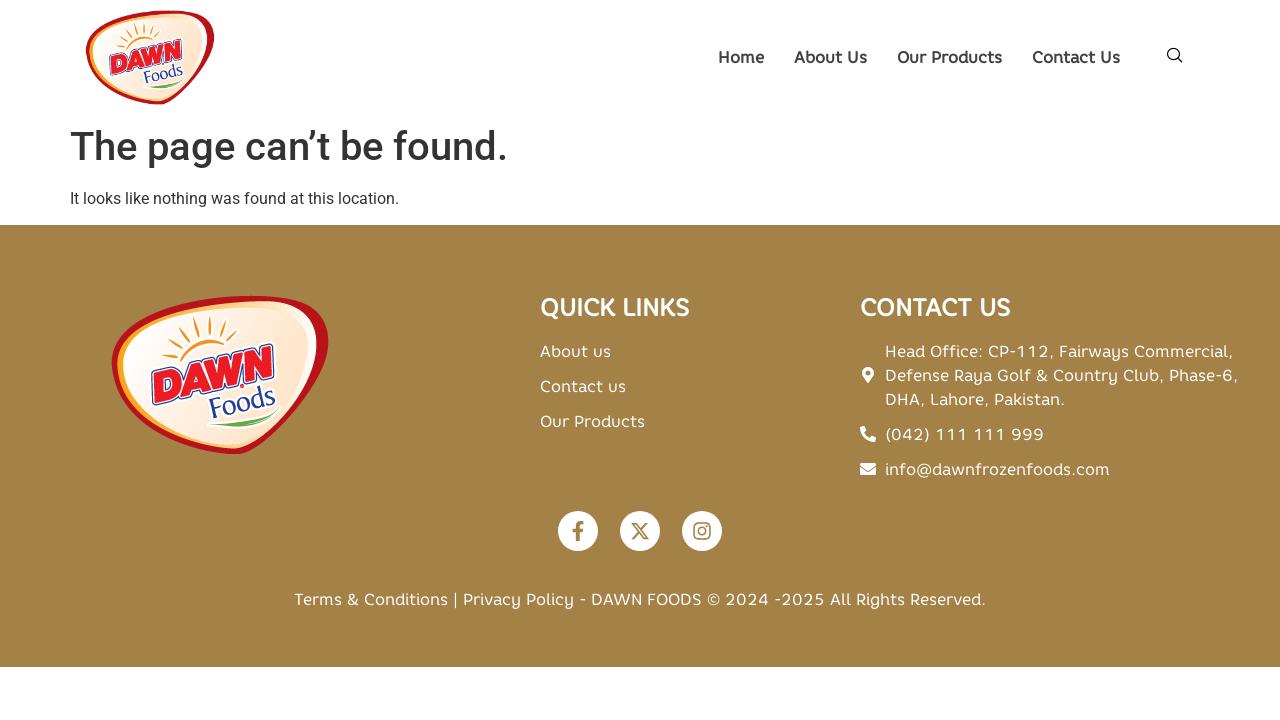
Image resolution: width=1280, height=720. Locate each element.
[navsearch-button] (1175, 57)
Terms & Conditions (371, 599)
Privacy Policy (518, 599)
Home (741, 57)
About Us (830, 57)
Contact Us (1076, 57)
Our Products (949, 57)
